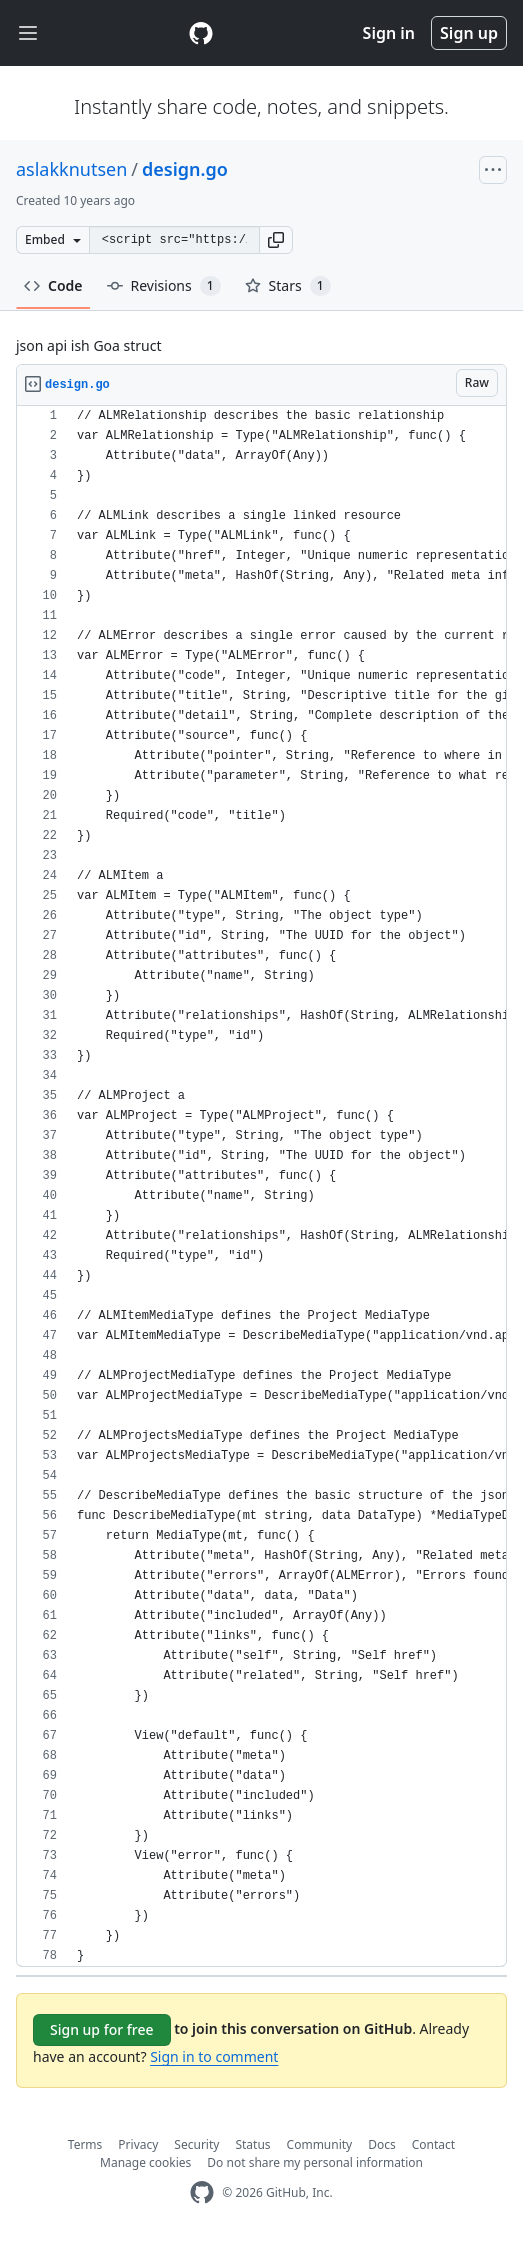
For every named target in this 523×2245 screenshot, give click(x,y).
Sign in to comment (214, 2056)
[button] (276, 240)
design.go (185, 169)
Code (53, 285)
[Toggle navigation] (28, 33)
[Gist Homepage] (201, 33)
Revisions (164, 286)
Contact (433, 2144)
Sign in (389, 33)
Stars (288, 286)
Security (196, 2144)
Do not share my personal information (315, 2162)
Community (320, 2144)
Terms (85, 2144)
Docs (382, 2144)
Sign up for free (102, 2029)
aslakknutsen (71, 169)
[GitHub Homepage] (202, 2192)
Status (252, 2144)
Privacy (138, 2144)
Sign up (469, 33)
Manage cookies (145, 2162)
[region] (261, 1186)
